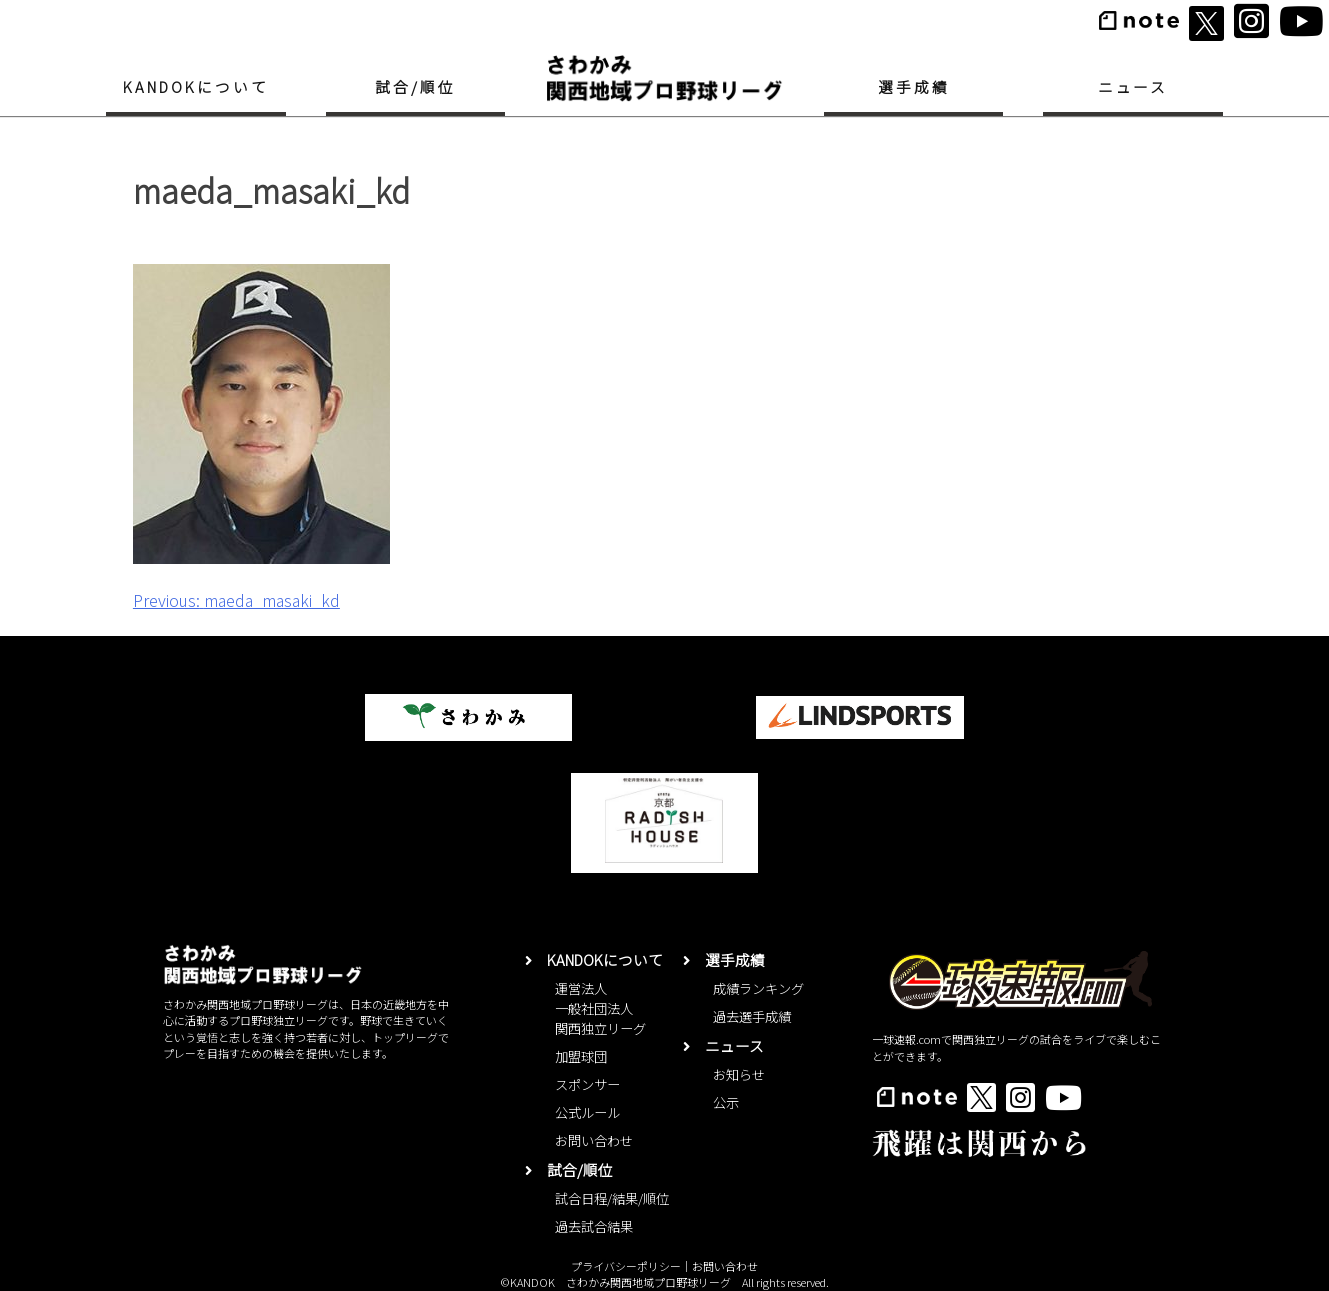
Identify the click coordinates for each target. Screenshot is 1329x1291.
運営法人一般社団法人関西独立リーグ (600, 1008)
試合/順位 (415, 86)
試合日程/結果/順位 (612, 1198)
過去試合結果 (594, 1226)
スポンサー (587, 1084)
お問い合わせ (594, 1140)
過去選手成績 (752, 1016)
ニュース (1133, 86)
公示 (726, 1102)
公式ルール (587, 1112)
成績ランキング (758, 988)
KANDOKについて (195, 86)
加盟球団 (581, 1056)
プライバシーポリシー (626, 1266)
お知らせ (739, 1074)
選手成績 (914, 86)
